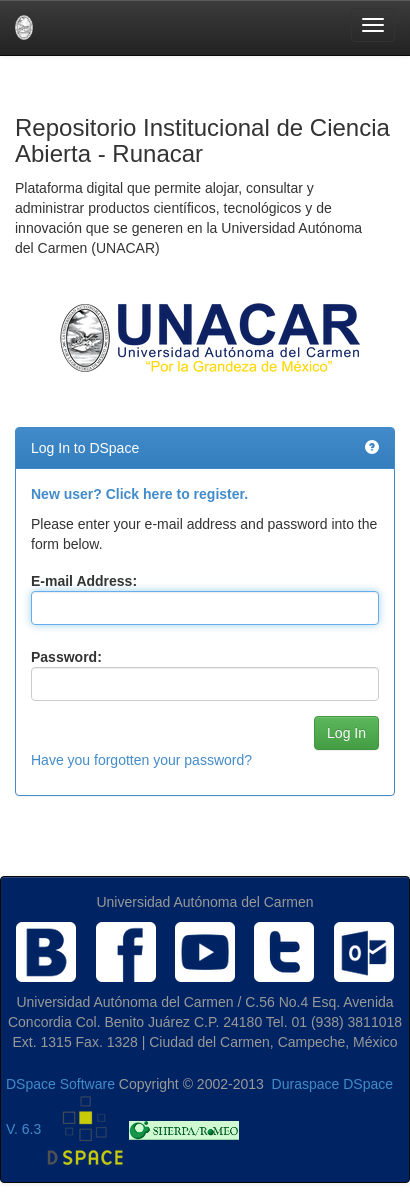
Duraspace (306, 1084)
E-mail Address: (84, 581)
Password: (66, 657)
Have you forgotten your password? (141, 760)
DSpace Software (60, 1084)
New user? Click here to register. (139, 494)
